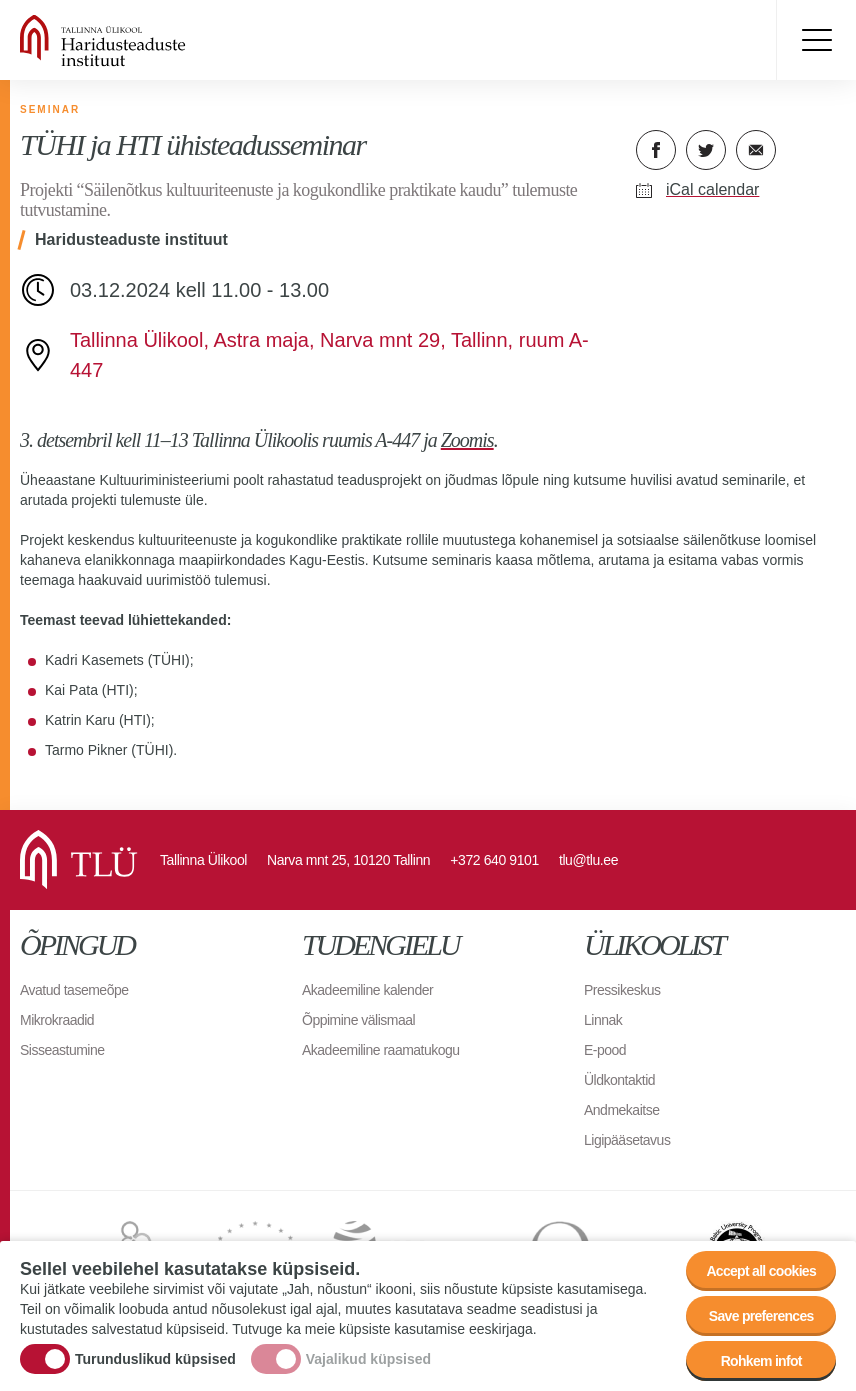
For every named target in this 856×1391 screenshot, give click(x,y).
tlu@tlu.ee (588, 860)
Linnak (603, 1020)
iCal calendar (712, 189)
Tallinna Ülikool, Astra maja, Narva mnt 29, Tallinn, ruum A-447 (329, 355)
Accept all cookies (761, 1272)
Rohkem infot (761, 1362)
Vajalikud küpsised (368, 1359)
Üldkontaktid (619, 1080)
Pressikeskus (622, 990)
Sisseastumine (62, 1050)
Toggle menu (816, 40)
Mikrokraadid (57, 1020)
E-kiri (756, 150)
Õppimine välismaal (358, 1020)
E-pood (605, 1050)
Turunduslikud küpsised (155, 1359)
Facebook (656, 150)
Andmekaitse (621, 1110)
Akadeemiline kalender (367, 990)
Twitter (706, 150)
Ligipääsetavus (627, 1140)
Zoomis (467, 440)
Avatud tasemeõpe (74, 990)
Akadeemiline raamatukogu (381, 1050)
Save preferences (761, 1317)
